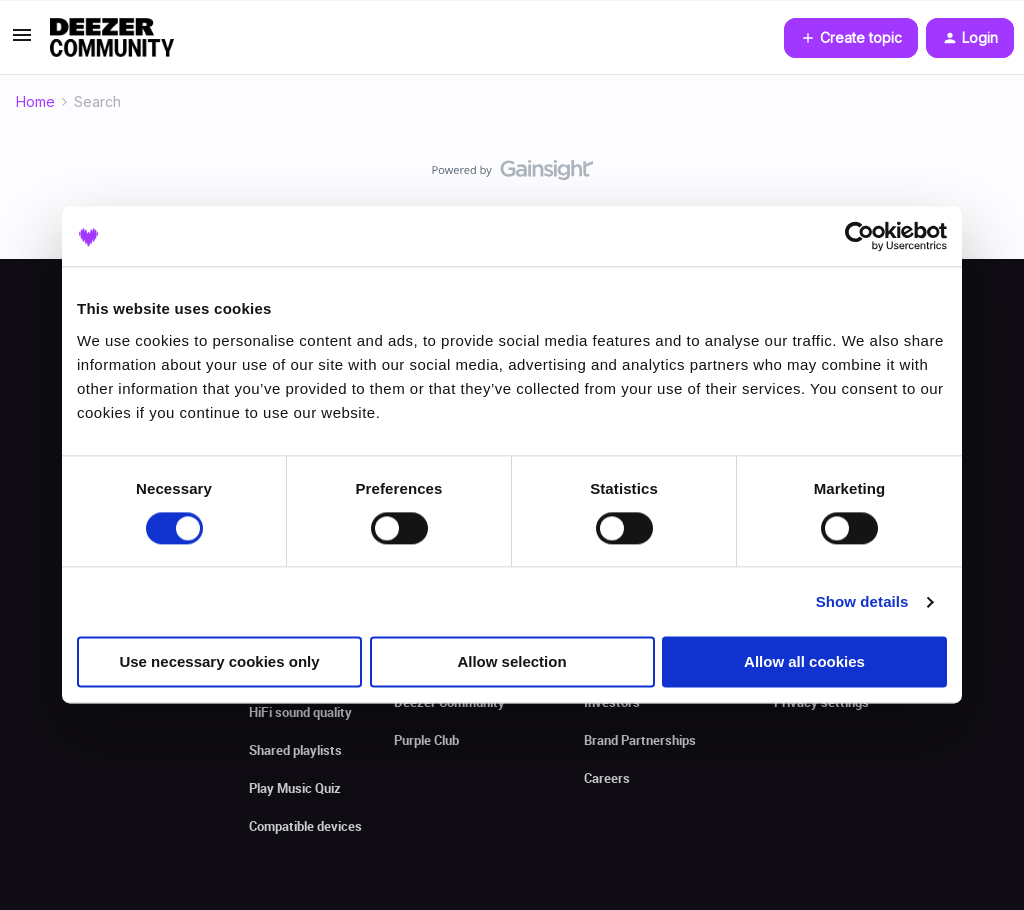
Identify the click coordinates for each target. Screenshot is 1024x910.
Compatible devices (305, 826)
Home (35, 101)
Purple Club (426, 740)
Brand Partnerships (640, 740)
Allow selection (511, 662)
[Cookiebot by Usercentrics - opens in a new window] (859, 236)
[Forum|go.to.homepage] (112, 38)
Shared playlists (295, 750)
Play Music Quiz (295, 788)
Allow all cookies (804, 662)
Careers (607, 778)
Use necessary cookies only (219, 662)
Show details (862, 601)
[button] (22, 41)
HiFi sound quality (300, 712)
